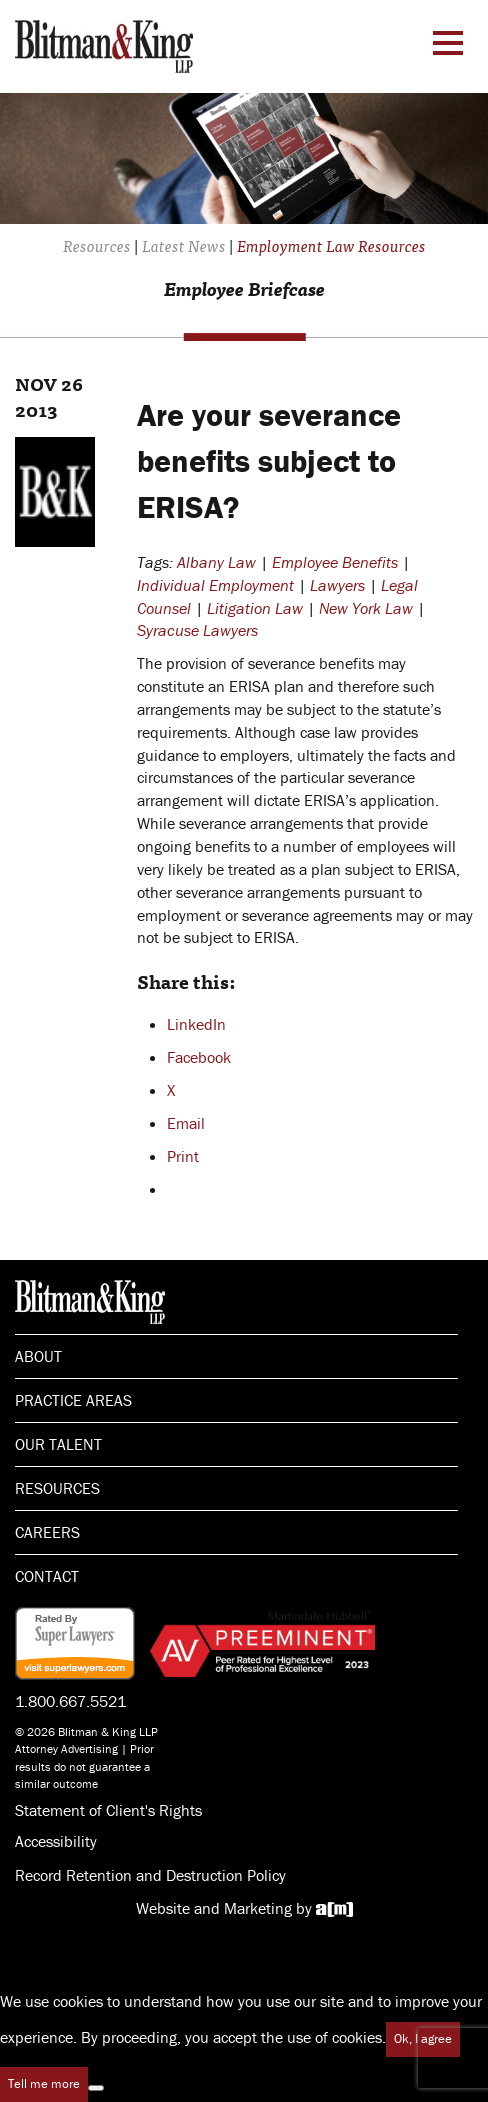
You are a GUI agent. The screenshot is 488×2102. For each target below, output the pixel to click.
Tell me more (44, 2083)
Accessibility (56, 1841)
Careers (47, 1532)
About (38, 1356)
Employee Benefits (335, 562)
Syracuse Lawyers (197, 630)
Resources (57, 1488)
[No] (96, 2088)
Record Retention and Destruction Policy (150, 1875)
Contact (47, 1576)
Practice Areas (73, 1400)
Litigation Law (255, 608)
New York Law (366, 608)
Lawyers (337, 585)
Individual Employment (215, 585)
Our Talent (58, 1444)
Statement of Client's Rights (108, 1810)
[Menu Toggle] (448, 43)
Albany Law (216, 562)
